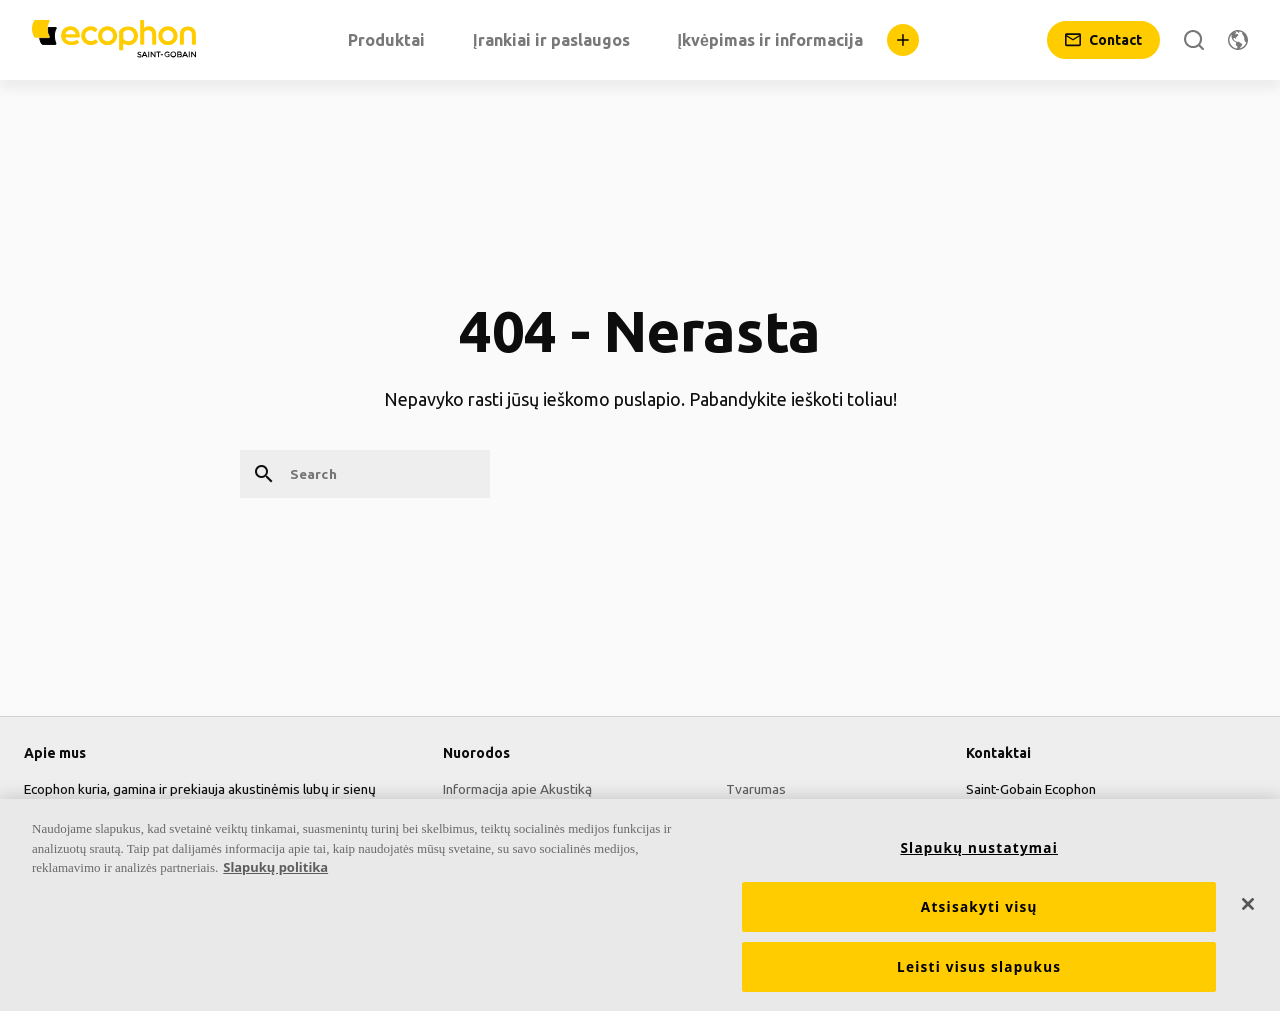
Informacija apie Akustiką (517, 789)
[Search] (1194, 40)
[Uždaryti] (1248, 913)
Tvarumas (756, 789)
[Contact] (1103, 40)
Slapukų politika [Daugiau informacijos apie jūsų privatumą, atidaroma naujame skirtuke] (275, 876)
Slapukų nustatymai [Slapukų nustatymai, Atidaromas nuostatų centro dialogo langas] (979, 857)
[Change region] (1238, 40)
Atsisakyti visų (979, 916)
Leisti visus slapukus (979, 976)
